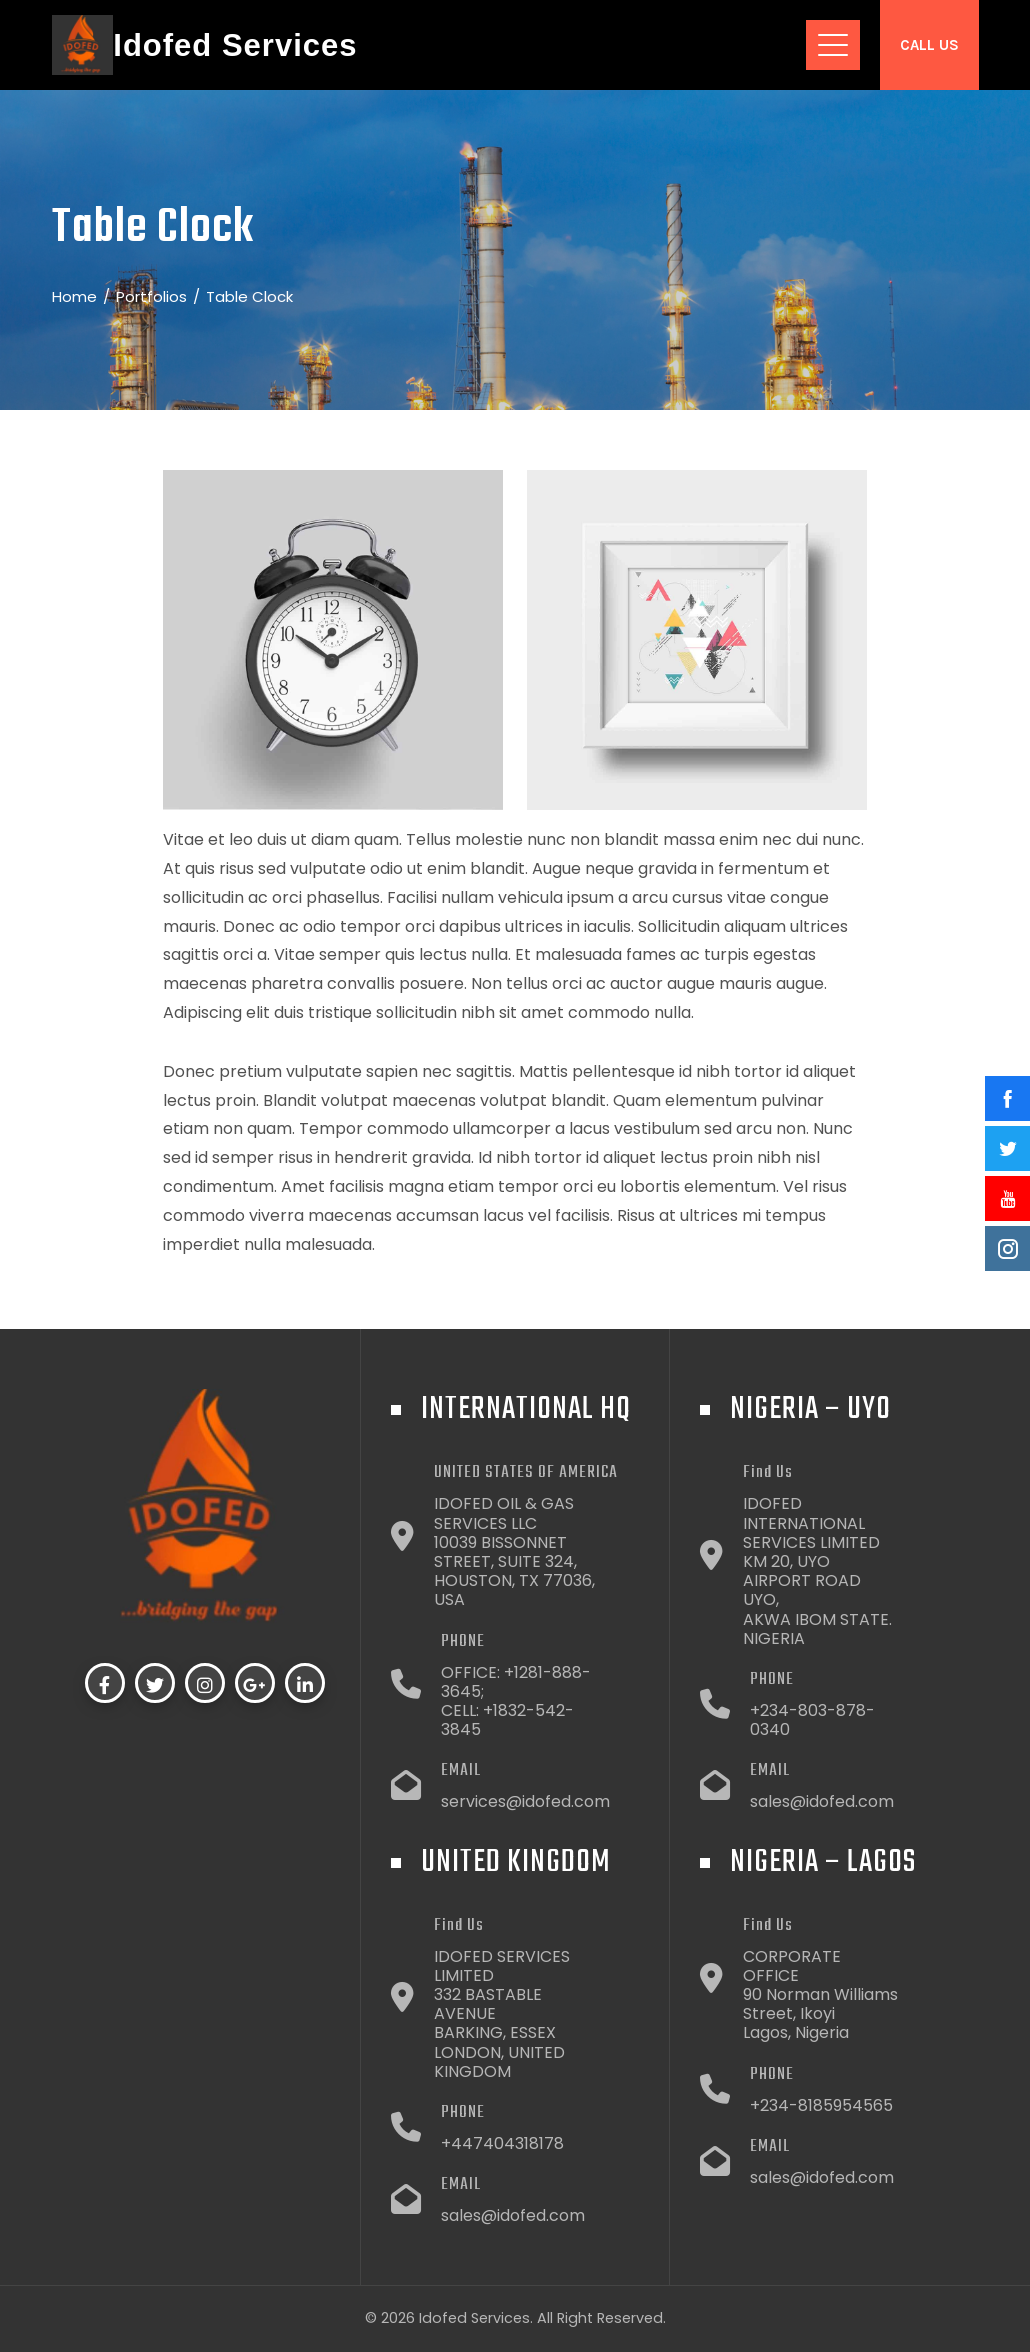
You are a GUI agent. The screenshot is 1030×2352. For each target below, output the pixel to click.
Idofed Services (235, 45)
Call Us (929, 45)
